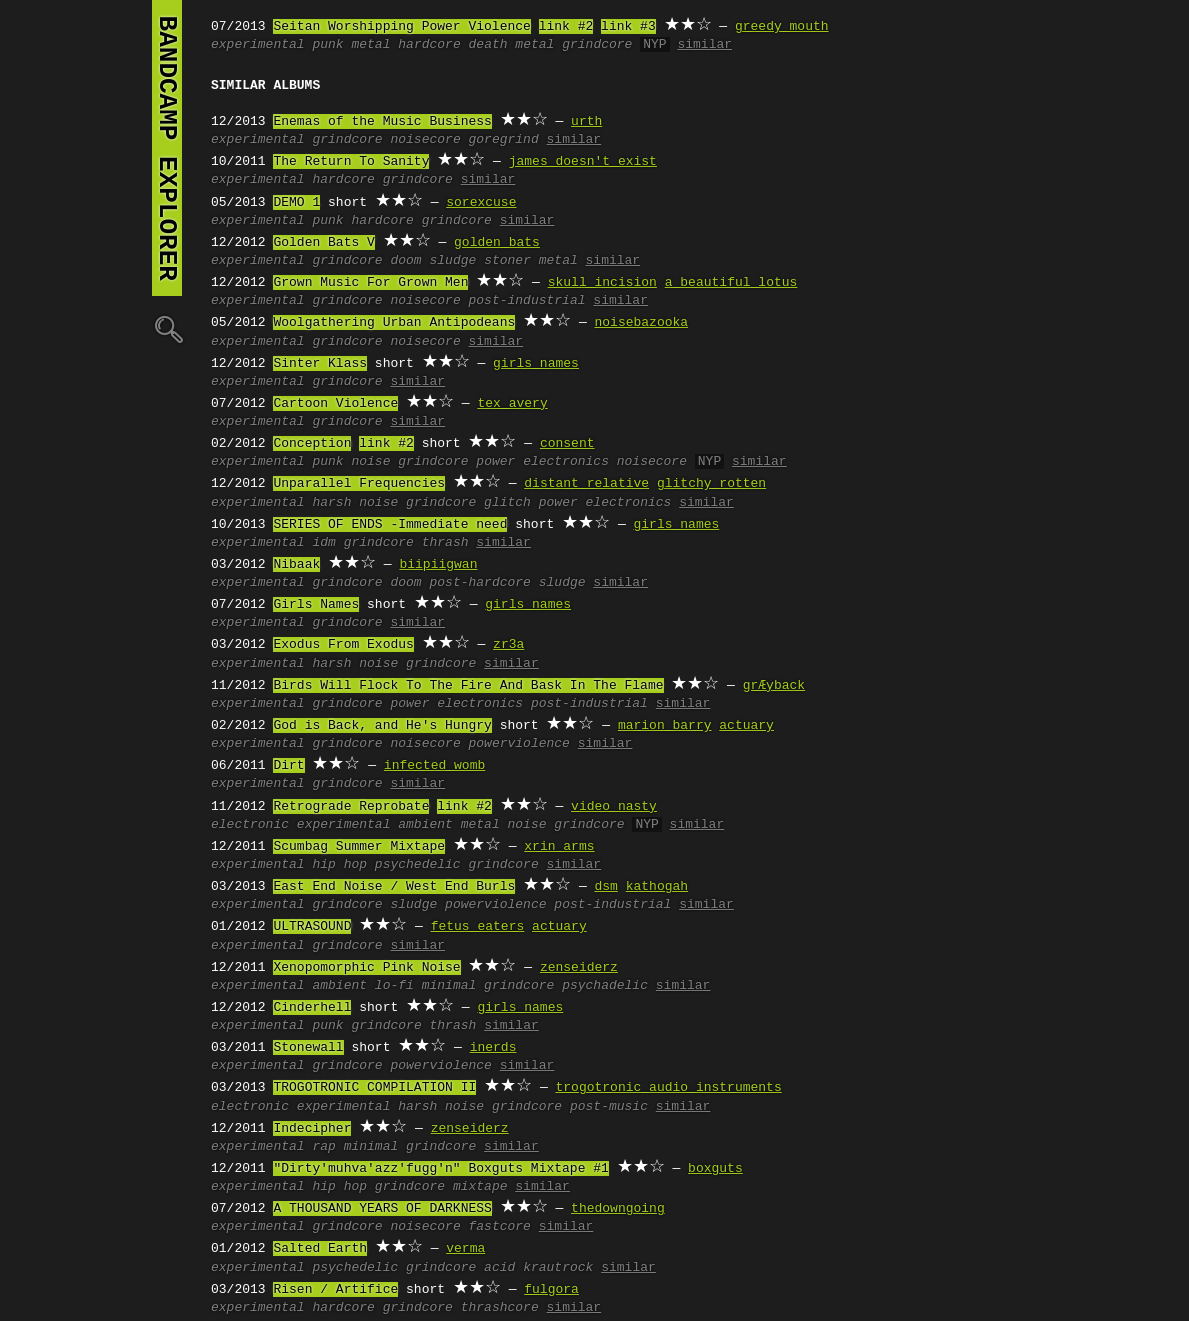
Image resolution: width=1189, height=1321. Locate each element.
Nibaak (296, 565)
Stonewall (308, 1048)
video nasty (614, 807)
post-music (609, 1107)
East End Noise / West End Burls (394, 887)
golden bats (497, 243)
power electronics (542, 462)
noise (370, 462)
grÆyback (774, 686)
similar (704, 45)
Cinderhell (312, 1008)
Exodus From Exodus (343, 645)
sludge (452, 261)
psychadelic (605, 986)
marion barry (665, 726)
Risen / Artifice (335, 1290)
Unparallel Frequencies (359, 484)
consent (567, 444)
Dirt (288, 766)
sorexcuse (481, 203)
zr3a (508, 645)
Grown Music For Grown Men (370, 283)
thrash (445, 543)
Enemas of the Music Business (382, 122)
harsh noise (355, 503)
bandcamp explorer (167, 148)
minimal (449, 986)
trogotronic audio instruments (668, 1088)
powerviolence (518, 744)
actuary (746, 726)
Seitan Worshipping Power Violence (401, 27)
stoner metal (531, 261)
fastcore (499, 1227)
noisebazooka (641, 323)
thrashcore (500, 1308)
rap (323, 1147)
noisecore (425, 140)
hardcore (429, 45)
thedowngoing (618, 1209)
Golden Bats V (323, 243)
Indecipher (312, 1129)
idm (323, 543)
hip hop (339, 865)
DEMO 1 (296, 203)
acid (499, 1268)
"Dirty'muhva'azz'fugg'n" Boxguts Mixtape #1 (440, 1169)
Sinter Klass (320, 364)
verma (465, 1249)
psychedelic (418, 865)
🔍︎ (167, 328)
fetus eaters (478, 927)
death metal (511, 45)
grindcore (597, 45)
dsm (605, 887)
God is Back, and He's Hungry (382, 726)
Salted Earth (320, 1249)
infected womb (434, 766)
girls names (536, 364)
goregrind (503, 140)
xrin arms (559, 847)
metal (370, 45)
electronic (250, 825)
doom (405, 261)
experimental (258, 45)
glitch (507, 503)
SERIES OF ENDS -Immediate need (390, 525)
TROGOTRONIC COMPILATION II (374, 1088)
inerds (493, 1048)
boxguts (715, 1169)
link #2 (566, 27)
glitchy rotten (711, 484)
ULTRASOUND (312, 927)
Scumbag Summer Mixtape (359, 847)
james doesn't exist (583, 162)
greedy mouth (782, 27)
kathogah (657, 887)
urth (586, 122)
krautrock (558, 1268)
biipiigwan (438, 565)
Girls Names (316, 605)
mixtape (480, 1187)
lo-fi (394, 986)
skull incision (602, 283)
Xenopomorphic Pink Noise (366, 968)
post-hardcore (479, 583)
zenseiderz (579, 968)
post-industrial (526, 301)
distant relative (586, 484)
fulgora (551, 1290)
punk (327, 45)
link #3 (628, 27)
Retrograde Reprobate (351, 807)
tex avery (512, 404)
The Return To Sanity (351, 162)
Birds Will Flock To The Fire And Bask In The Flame (468, 686)
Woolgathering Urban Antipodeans (394, 323)
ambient (425, 825)
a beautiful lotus (731, 283)
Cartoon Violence (335, 404)
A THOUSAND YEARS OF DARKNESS (382, 1209)
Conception (312, 444)
